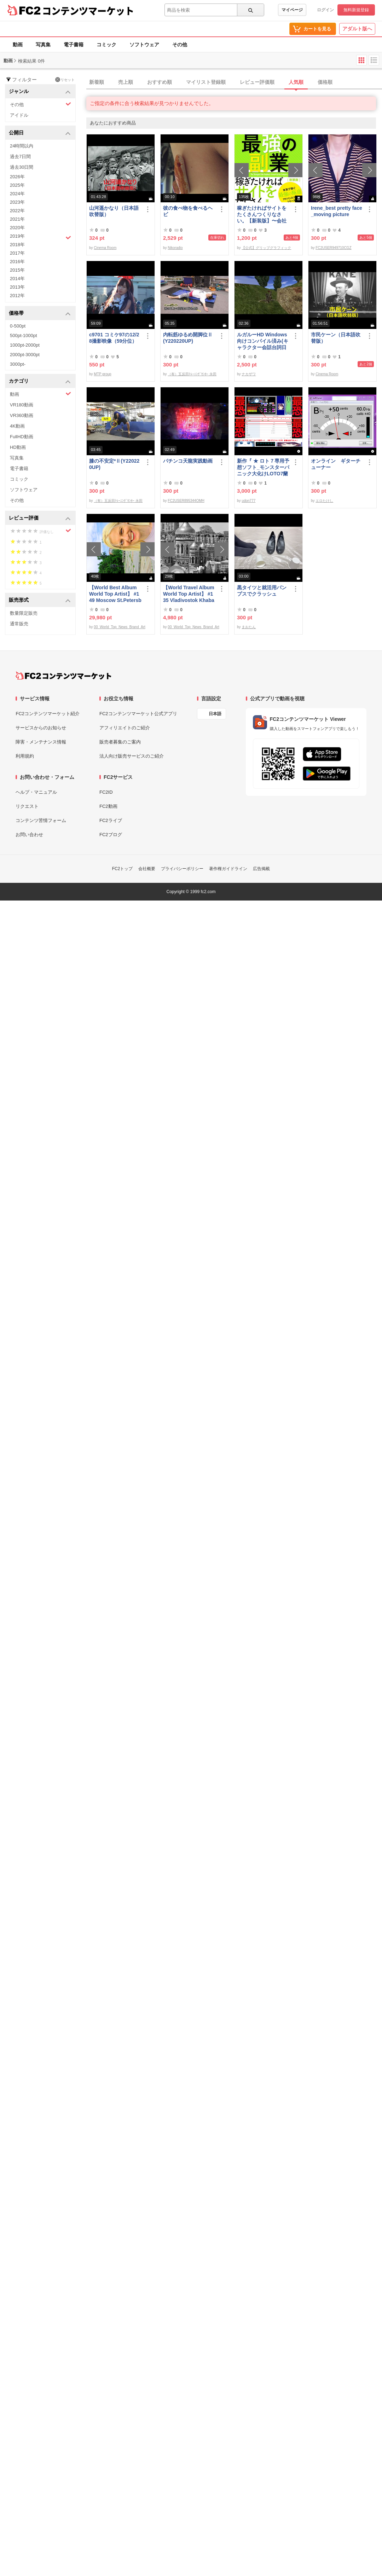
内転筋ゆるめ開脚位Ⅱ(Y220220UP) (188, 338)
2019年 (40, 237)
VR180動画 (21, 404)
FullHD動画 (21, 436)
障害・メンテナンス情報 (41, 742)
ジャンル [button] (40, 91)
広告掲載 (261, 868)
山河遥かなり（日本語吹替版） (114, 211)
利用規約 (25, 756)
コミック (106, 44)
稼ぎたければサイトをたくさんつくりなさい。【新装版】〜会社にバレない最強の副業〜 (261, 214)
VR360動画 (21, 415)
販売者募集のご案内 (120, 742)
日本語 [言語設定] (215, 713)
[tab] (234, 82)
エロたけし (324, 501)
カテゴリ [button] (40, 381)
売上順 (125, 82)
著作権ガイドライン (228, 868)
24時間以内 (21, 146)
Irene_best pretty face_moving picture (336, 211)
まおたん (249, 627)
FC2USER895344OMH (186, 501)
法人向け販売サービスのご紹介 (131, 756)
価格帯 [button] (40, 313)
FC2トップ (122, 868)
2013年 (17, 287)
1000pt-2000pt (25, 345)
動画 (18, 44)
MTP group (102, 374)
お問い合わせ (29, 834)
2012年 (17, 295)
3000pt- (17, 364)
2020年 (17, 227)
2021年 (17, 219)
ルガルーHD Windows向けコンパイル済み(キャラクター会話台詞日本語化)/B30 (262, 341)
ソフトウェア (144, 44)
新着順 (96, 82)
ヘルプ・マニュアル (36, 792)
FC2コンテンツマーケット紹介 (48, 713)
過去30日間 (21, 167)
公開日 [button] (40, 133)
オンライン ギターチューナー (335, 464)
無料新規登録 (356, 9)
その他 (179, 44)
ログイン (325, 9)
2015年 (17, 270)
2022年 (17, 210)
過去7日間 (20, 156)
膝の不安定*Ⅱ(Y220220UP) (114, 464)
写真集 (43, 44)
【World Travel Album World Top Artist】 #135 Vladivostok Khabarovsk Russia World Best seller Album (188, 594)
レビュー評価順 (257, 82)
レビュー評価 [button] (40, 518)
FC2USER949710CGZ (333, 248)
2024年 (17, 193)
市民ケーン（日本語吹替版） (335, 338)
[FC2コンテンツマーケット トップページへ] (63, 676)
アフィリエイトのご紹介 (124, 727)
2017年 (17, 253)
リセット (65, 79)
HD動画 (18, 447)
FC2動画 (108, 806)
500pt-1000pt (23, 335)
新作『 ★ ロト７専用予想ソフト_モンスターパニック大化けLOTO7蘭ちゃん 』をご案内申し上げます (263, 467)
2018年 (17, 244)
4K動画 (17, 426)
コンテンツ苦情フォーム (41, 820)
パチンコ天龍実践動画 (188, 461)
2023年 (17, 202)
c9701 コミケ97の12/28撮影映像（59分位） (114, 338)
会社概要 (146, 868)
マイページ (292, 9)
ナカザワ (249, 374)
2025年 (17, 185)
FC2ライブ (110, 820)
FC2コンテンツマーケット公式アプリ (138, 713)
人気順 (296, 82)
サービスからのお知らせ (41, 727)
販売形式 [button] (40, 600)
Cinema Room (105, 248)
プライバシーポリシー (182, 868)
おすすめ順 (159, 82)
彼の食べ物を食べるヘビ (188, 211)
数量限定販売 (23, 613)
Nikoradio (175, 248)
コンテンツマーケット (88, 10)
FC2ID (106, 792)
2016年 (17, 261)
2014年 (17, 278)
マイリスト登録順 (206, 82)
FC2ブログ (110, 834)
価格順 (325, 82)
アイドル (19, 115)
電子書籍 (73, 44)
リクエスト (27, 806)
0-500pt (17, 326)
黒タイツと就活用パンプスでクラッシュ (261, 591)
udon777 (248, 501)
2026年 (17, 176)
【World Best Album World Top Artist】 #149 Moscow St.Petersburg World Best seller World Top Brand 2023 (115, 594)
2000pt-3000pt (25, 354)
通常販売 (19, 623)
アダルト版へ (357, 28)
